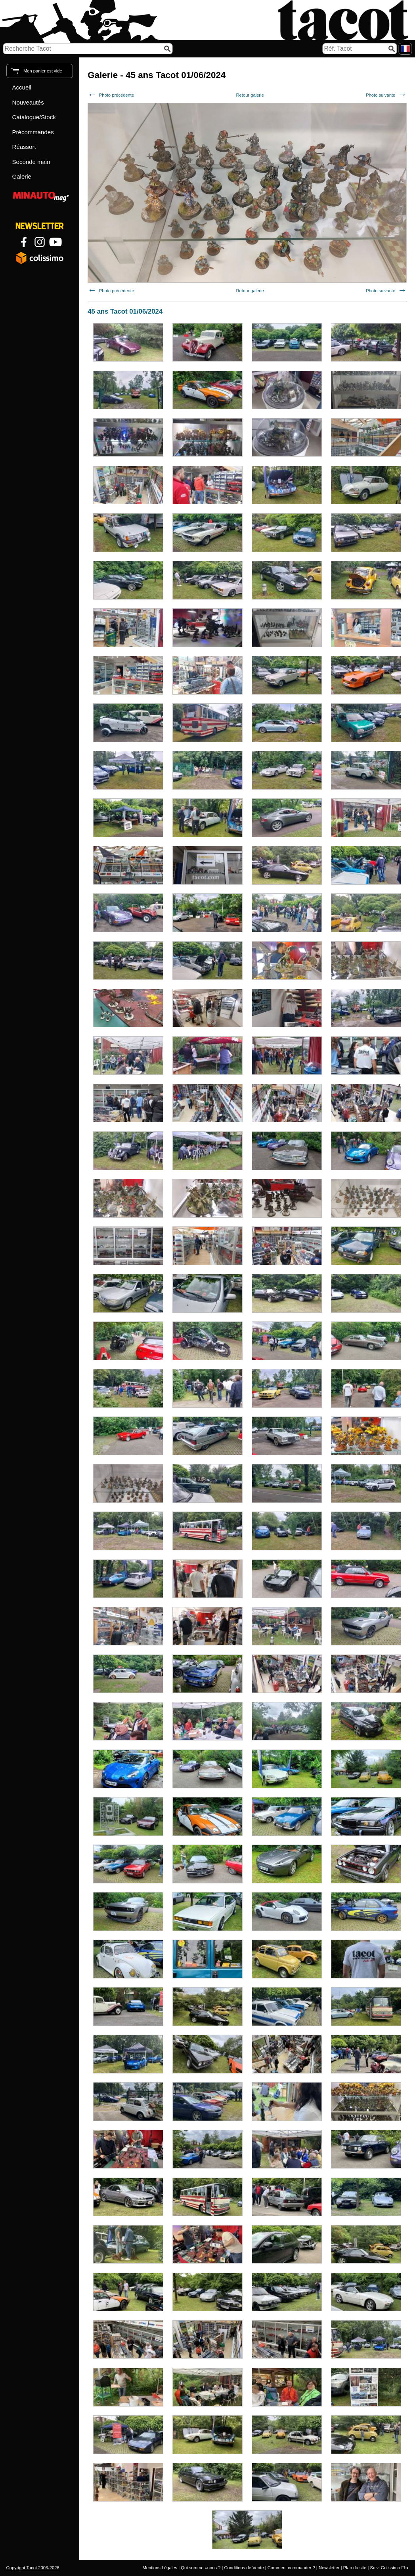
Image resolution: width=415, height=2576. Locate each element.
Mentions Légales (159, 2567)
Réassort (24, 146)
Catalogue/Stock (34, 117)
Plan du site (354, 2567)
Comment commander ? (291, 2567)
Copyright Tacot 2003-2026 (32, 2567)
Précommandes (33, 132)
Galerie (21, 176)
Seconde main (31, 161)
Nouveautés (28, 102)
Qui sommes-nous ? (200, 2567)
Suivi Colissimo (385, 2567)
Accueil (21, 87)
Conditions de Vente (244, 2567)
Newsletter (329, 2567)
